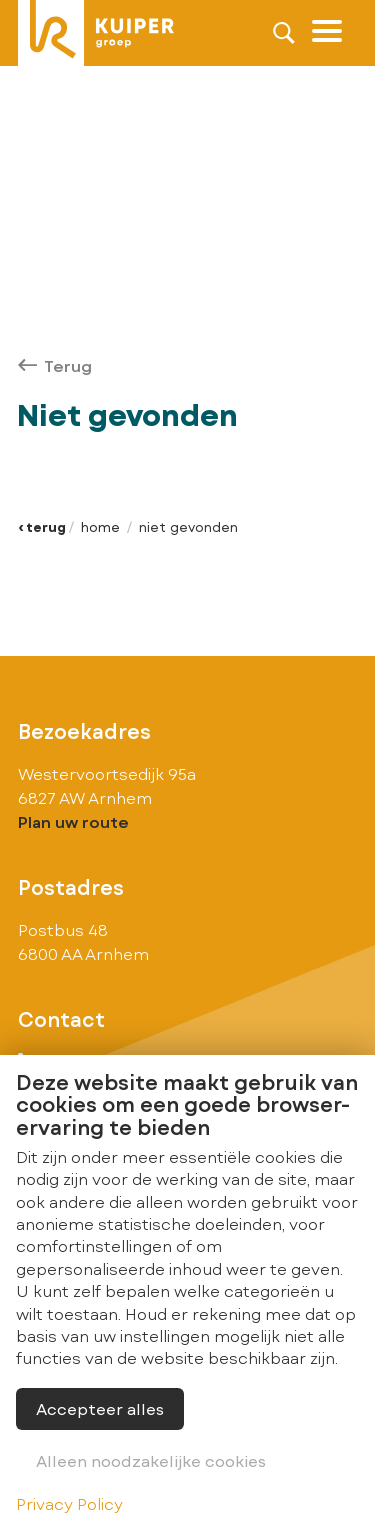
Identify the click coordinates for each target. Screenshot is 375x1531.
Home (100, 527)
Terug (55, 365)
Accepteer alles (100, 1408)
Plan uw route (73, 821)
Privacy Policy (69, 1503)
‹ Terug (42, 527)
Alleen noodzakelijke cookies (151, 1460)
